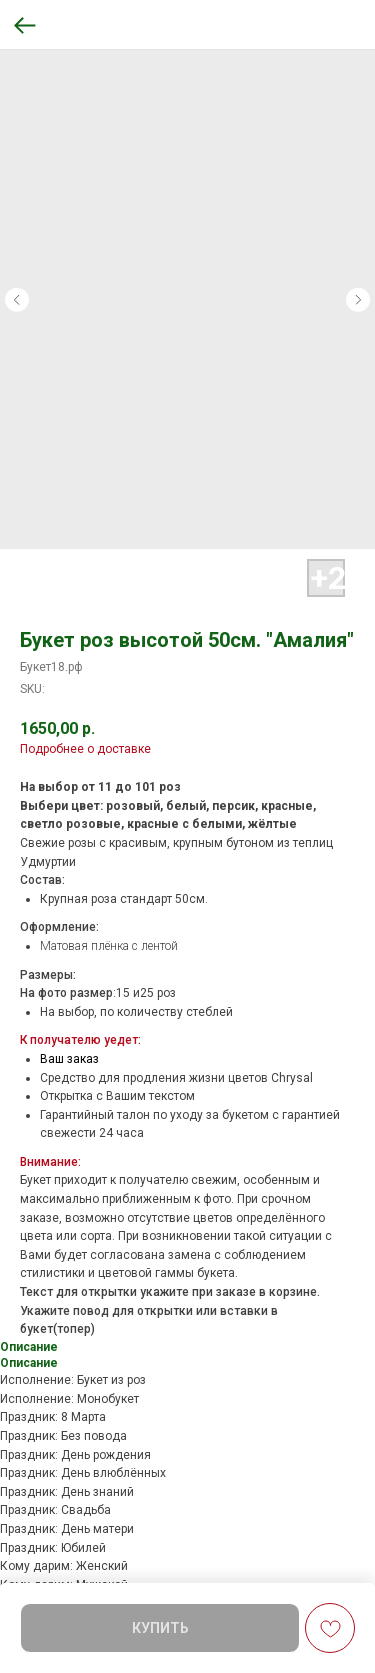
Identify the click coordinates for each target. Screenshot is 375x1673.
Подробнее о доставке (85, 749)
